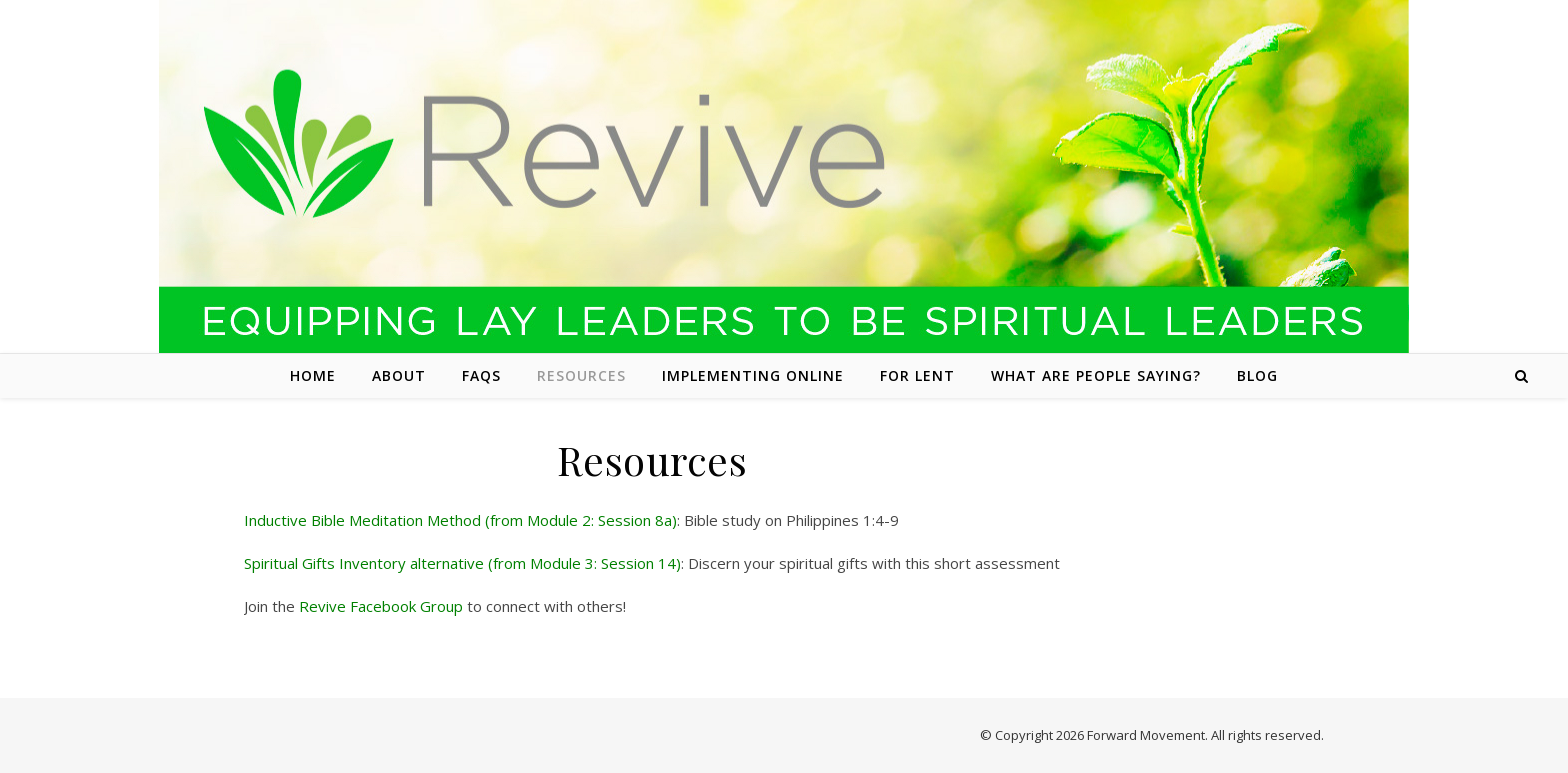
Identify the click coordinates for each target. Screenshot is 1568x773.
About (399, 375)
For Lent (917, 375)
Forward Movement (1146, 735)
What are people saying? (1096, 375)
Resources (581, 375)
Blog (1257, 375)
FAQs (481, 375)
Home (313, 375)
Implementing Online (753, 375)
